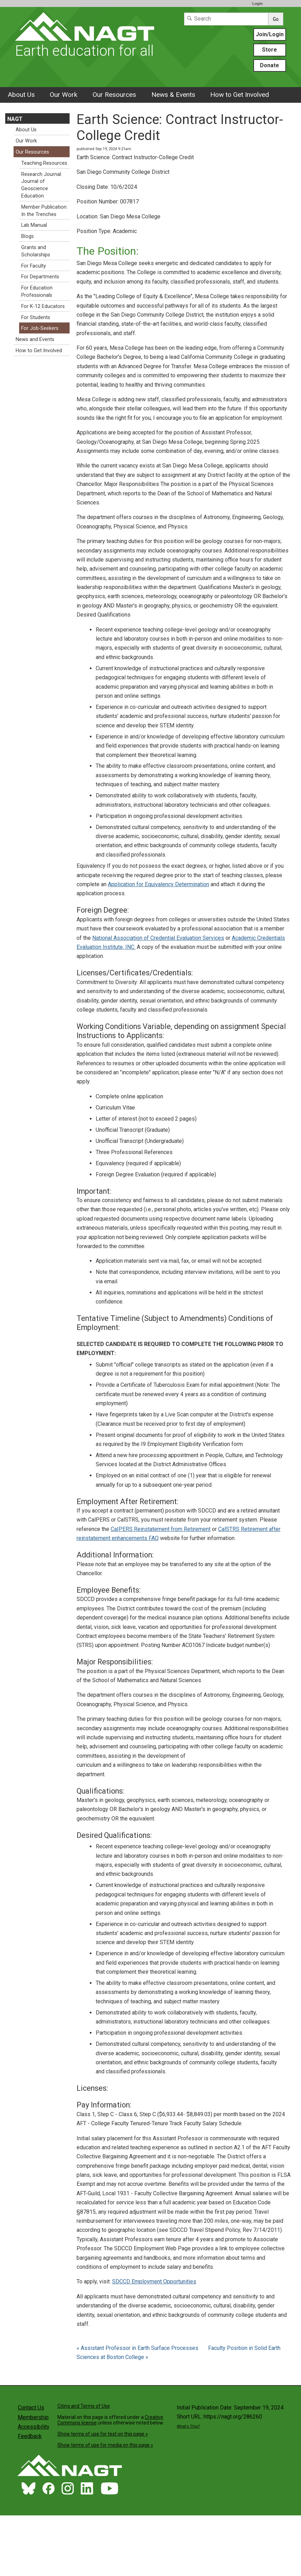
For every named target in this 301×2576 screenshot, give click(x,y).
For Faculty (33, 266)
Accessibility (33, 2426)
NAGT (15, 119)
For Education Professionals (37, 291)
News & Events (173, 95)
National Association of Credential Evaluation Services (158, 938)
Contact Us (31, 2407)
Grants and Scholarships (35, 251)
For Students (35, 317)
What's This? (188, 2426)
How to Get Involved (239, 95)
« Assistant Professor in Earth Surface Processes (138, 2348)
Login (257, 3)
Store (269, 49)
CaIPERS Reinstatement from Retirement (161, 1529)
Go (276, 19)
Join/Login (270, 34)
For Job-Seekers (39, 328)
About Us (21, 95)
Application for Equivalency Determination (158, 884)
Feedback (30, 2436)
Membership (33, 2417)
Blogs (27, 236)
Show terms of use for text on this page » (102, 2434)
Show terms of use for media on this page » (105, 2445)
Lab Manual (34, 225)
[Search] (226, 19)
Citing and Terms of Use (83, 2406)
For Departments (40, 277)
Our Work (63, 95)
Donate (269, 65)
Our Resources (114, 95)
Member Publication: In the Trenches (44, 210)
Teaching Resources (44, 163)
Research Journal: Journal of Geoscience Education (41, 185)
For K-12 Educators (43, 306)
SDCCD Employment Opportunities (154, 2281)
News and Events (35, 339)
